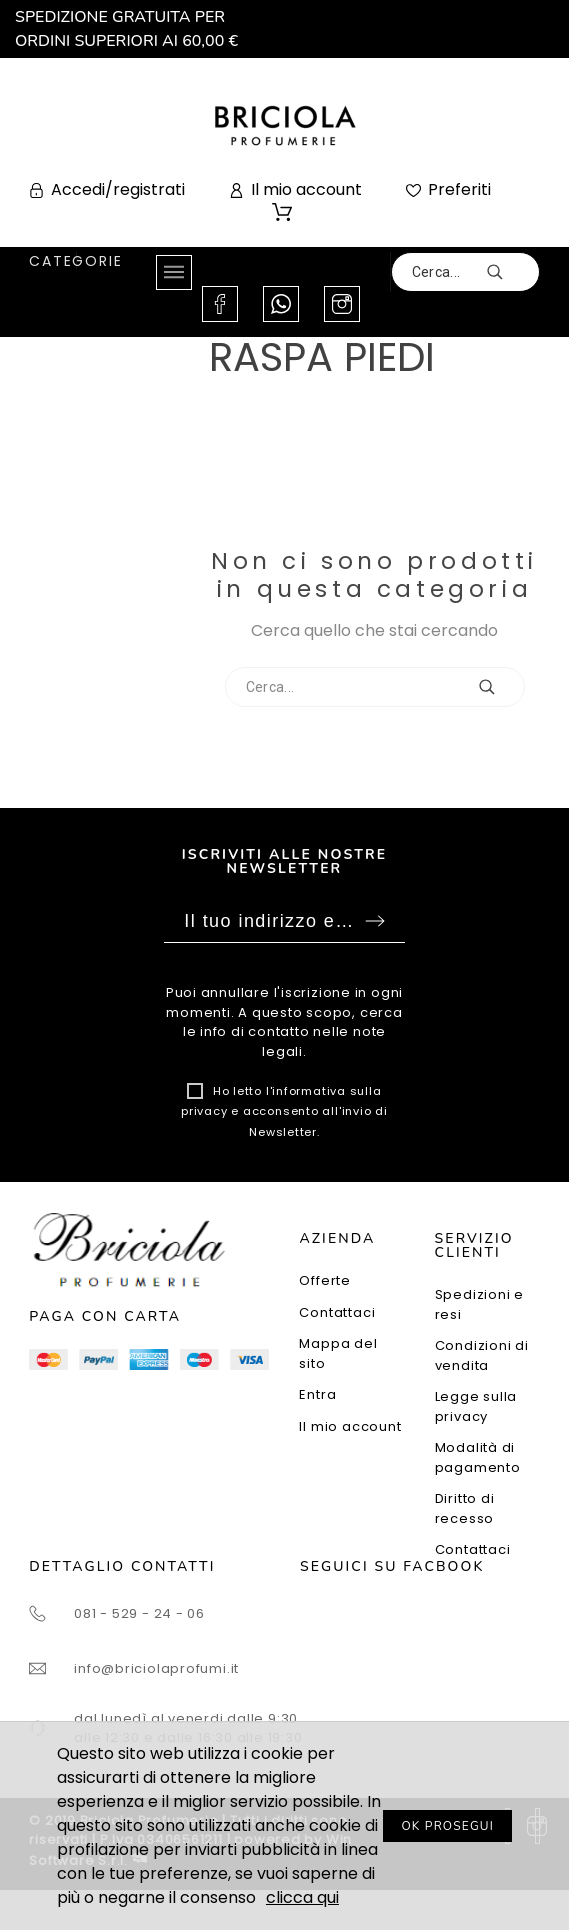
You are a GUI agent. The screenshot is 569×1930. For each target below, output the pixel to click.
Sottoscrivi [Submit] (375, 921)
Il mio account (350, 1426)
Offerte (324, 1280)
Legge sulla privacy (476, 1406)
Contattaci (337, 1312)
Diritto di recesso (465, 1508)
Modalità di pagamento (478, 1457)
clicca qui (302, 1897)
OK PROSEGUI (447, 1826)
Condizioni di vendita (482, 1355)
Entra (317, 1394)
